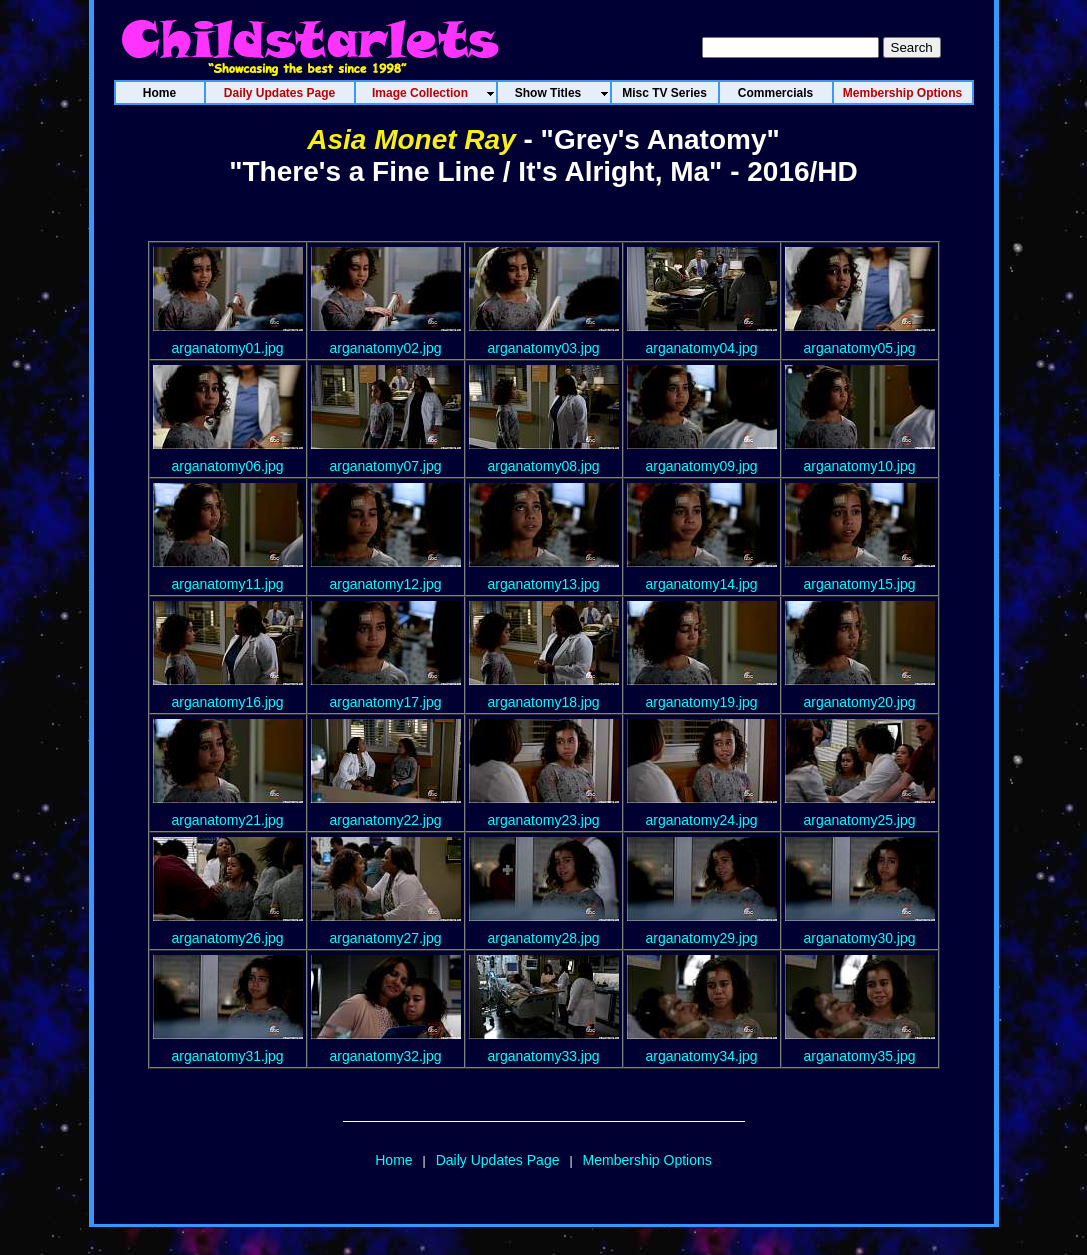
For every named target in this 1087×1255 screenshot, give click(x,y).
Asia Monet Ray (411, 139)
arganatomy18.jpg (543, 702)
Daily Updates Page (498, 1160)
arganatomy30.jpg (859, 938)
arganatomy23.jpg (543, 820)
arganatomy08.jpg (543, 466)
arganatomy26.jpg (227, 938)
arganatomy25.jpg (859, 820)
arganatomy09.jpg (701, 466)
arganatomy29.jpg (701, 938)
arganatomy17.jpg (385, 702)
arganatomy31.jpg (227, 1056)
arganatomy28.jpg (543, 938)
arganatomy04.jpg (701, 348)
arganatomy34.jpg (701, 1056)
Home (393, 1160)
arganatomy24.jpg (701, 820)
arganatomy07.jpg (385, 466)
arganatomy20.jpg (859, 702)
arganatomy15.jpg (859, 584)
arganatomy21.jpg (227, 820)
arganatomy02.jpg (385, 348)
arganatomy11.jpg (227, 584)
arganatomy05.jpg (859, 348)
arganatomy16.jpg (227, 702)
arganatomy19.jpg (701, 702)
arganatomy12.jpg (385, 584)
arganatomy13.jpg (543, 584)
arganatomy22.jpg (385, 820)
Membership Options (647, 1160)
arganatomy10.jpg (859, 466)
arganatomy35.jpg (859, 1056)
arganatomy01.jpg (227, 348)
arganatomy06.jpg (227, 466)
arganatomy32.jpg (385, 1056)
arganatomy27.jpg (385, 938)
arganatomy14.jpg (701, 584)
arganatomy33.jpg (543, 1056)
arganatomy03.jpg (543, 348)
